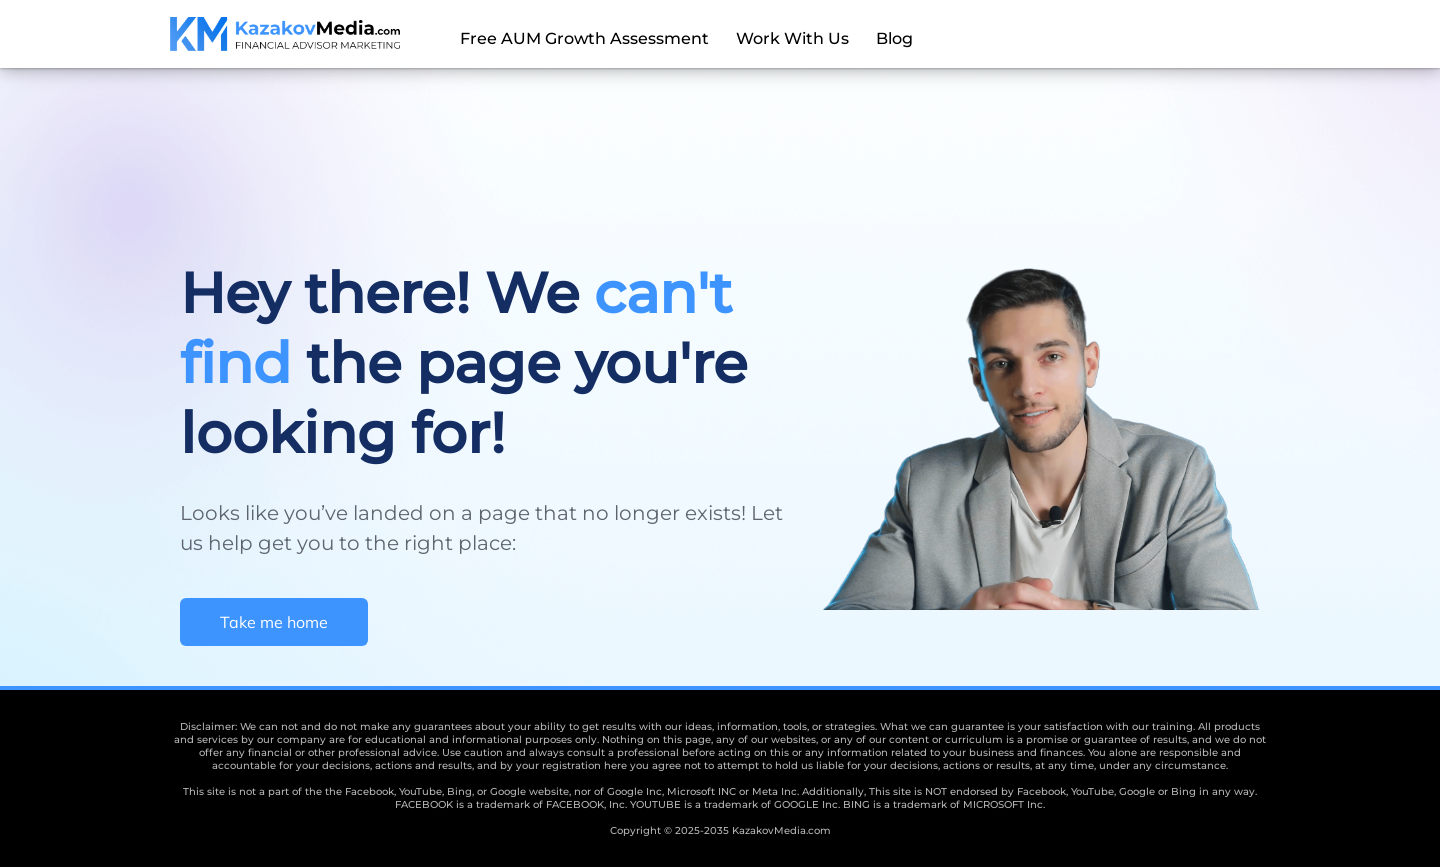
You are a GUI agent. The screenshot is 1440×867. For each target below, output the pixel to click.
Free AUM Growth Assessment (584, 38)
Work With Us (792, 38)
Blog (894, 38)
